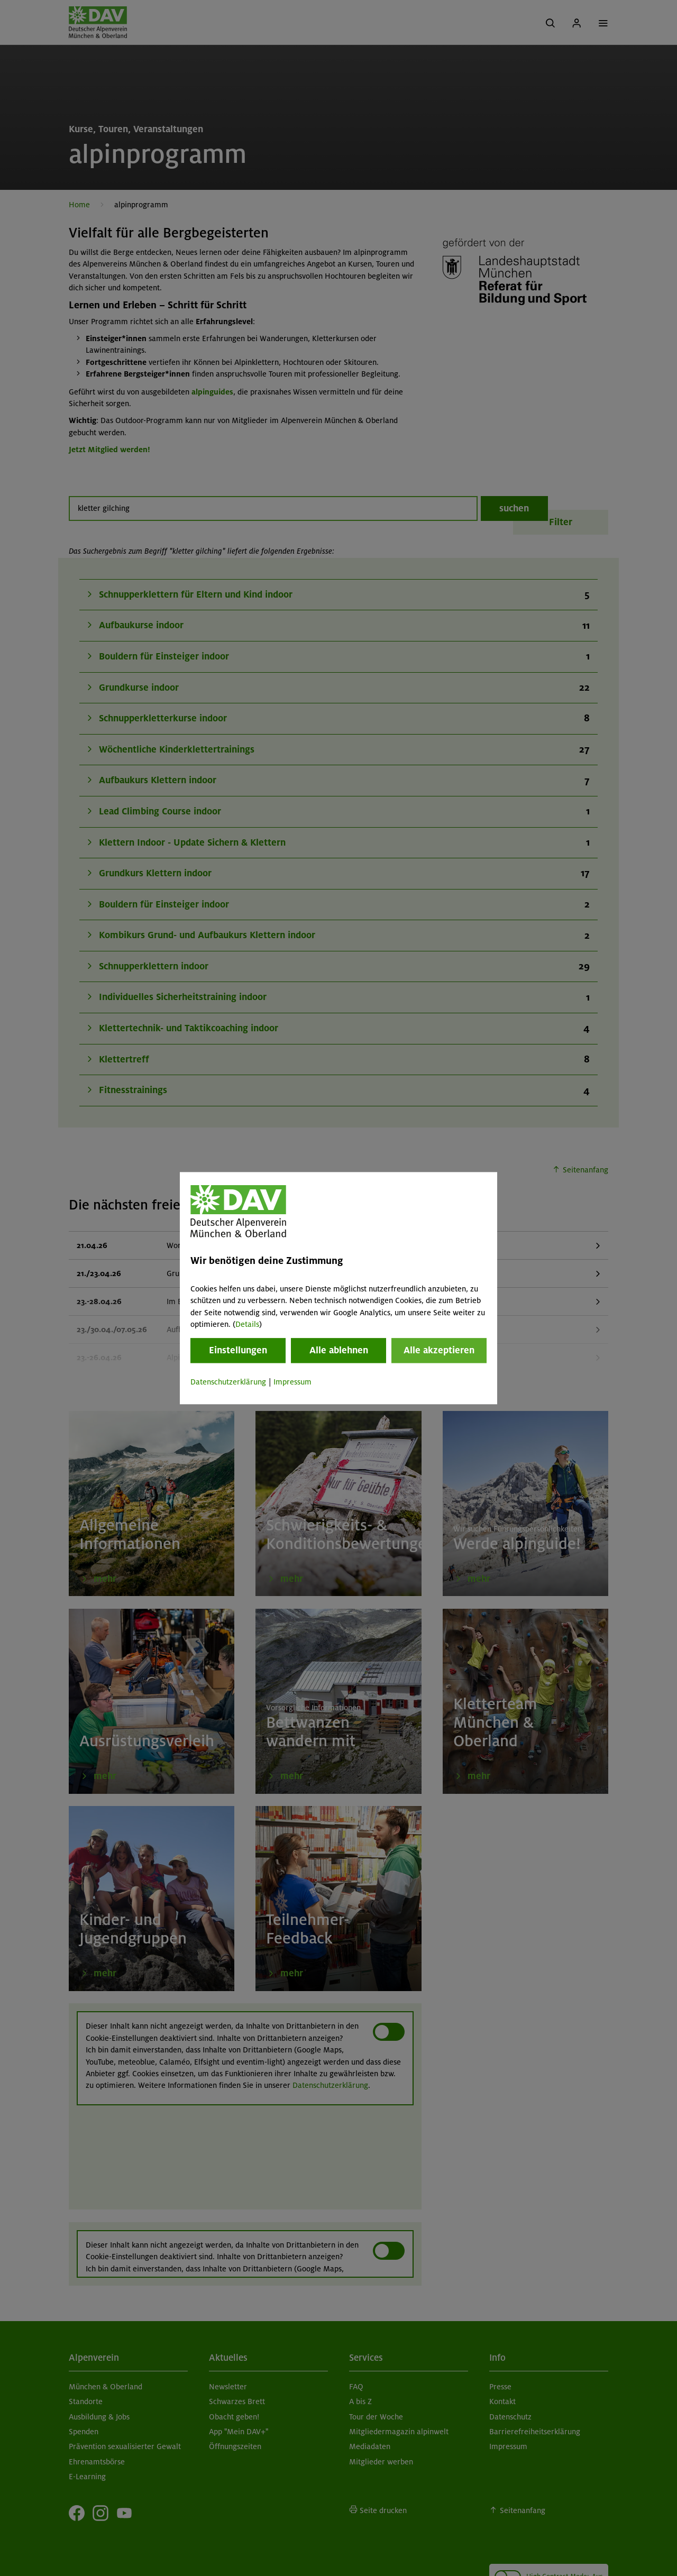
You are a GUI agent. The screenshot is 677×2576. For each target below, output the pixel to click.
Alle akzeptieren (439, 1350)
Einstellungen (238, 1350)
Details (247, 1324)
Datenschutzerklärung (228, 1382)
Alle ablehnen (338, 1350)
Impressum (292, 1382)
